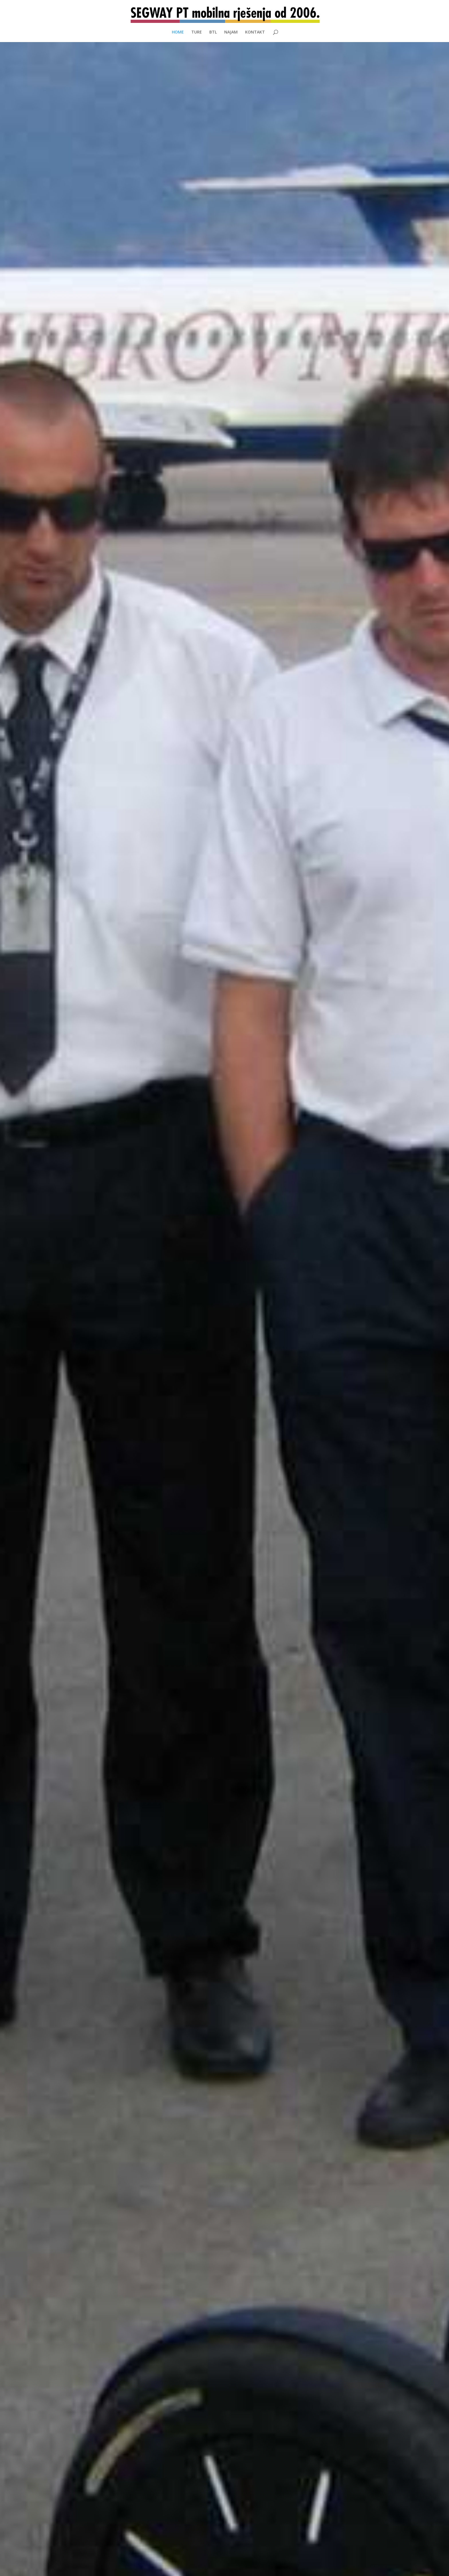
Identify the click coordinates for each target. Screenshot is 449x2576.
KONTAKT (255, 32)
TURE (196, 32)
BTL (213, 32)
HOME (178, 32)
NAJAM (231, 32)
